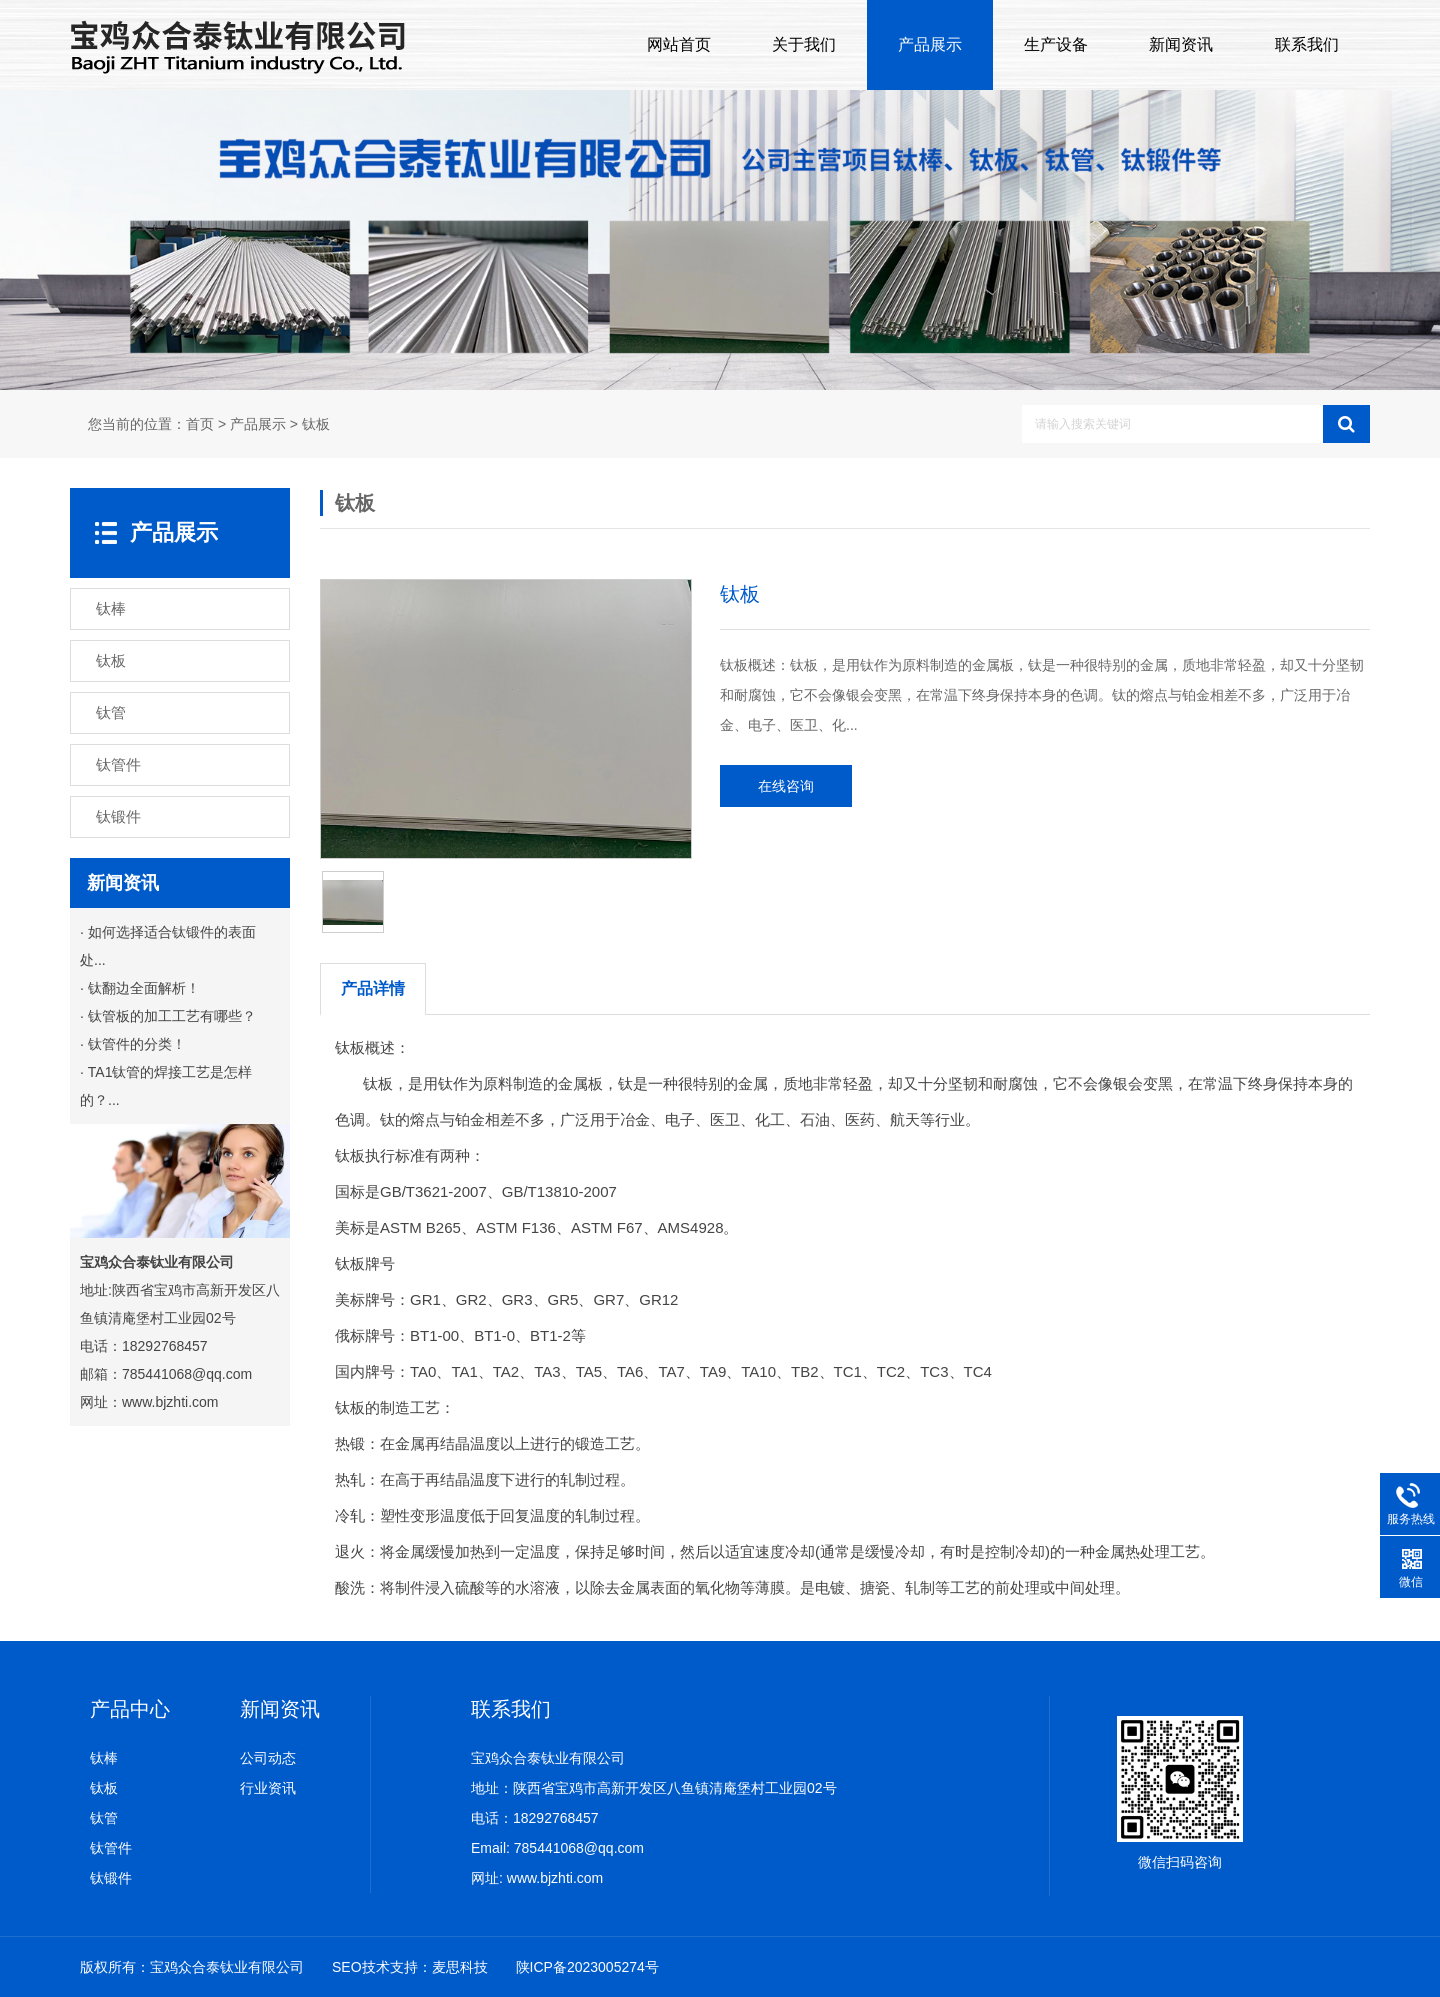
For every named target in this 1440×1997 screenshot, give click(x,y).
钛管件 (111, 1848)
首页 (200, 424)
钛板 (316, 424)
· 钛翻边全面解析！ (140, 988)
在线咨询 (786, 786)
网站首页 (679, 44)
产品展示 (930, 44)
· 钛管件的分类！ (133, 1044)
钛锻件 (111, 1878)
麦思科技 (460, 1967)
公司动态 (268, 1758)
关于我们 (804, 44)
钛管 (104, 1818)
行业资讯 (268, 1788)
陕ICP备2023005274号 (587, 1967)
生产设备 (1056, 44)
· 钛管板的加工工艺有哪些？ (168, 1016)
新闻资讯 (1181, 44)
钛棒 (104, 1758)
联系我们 (1307, 44)
